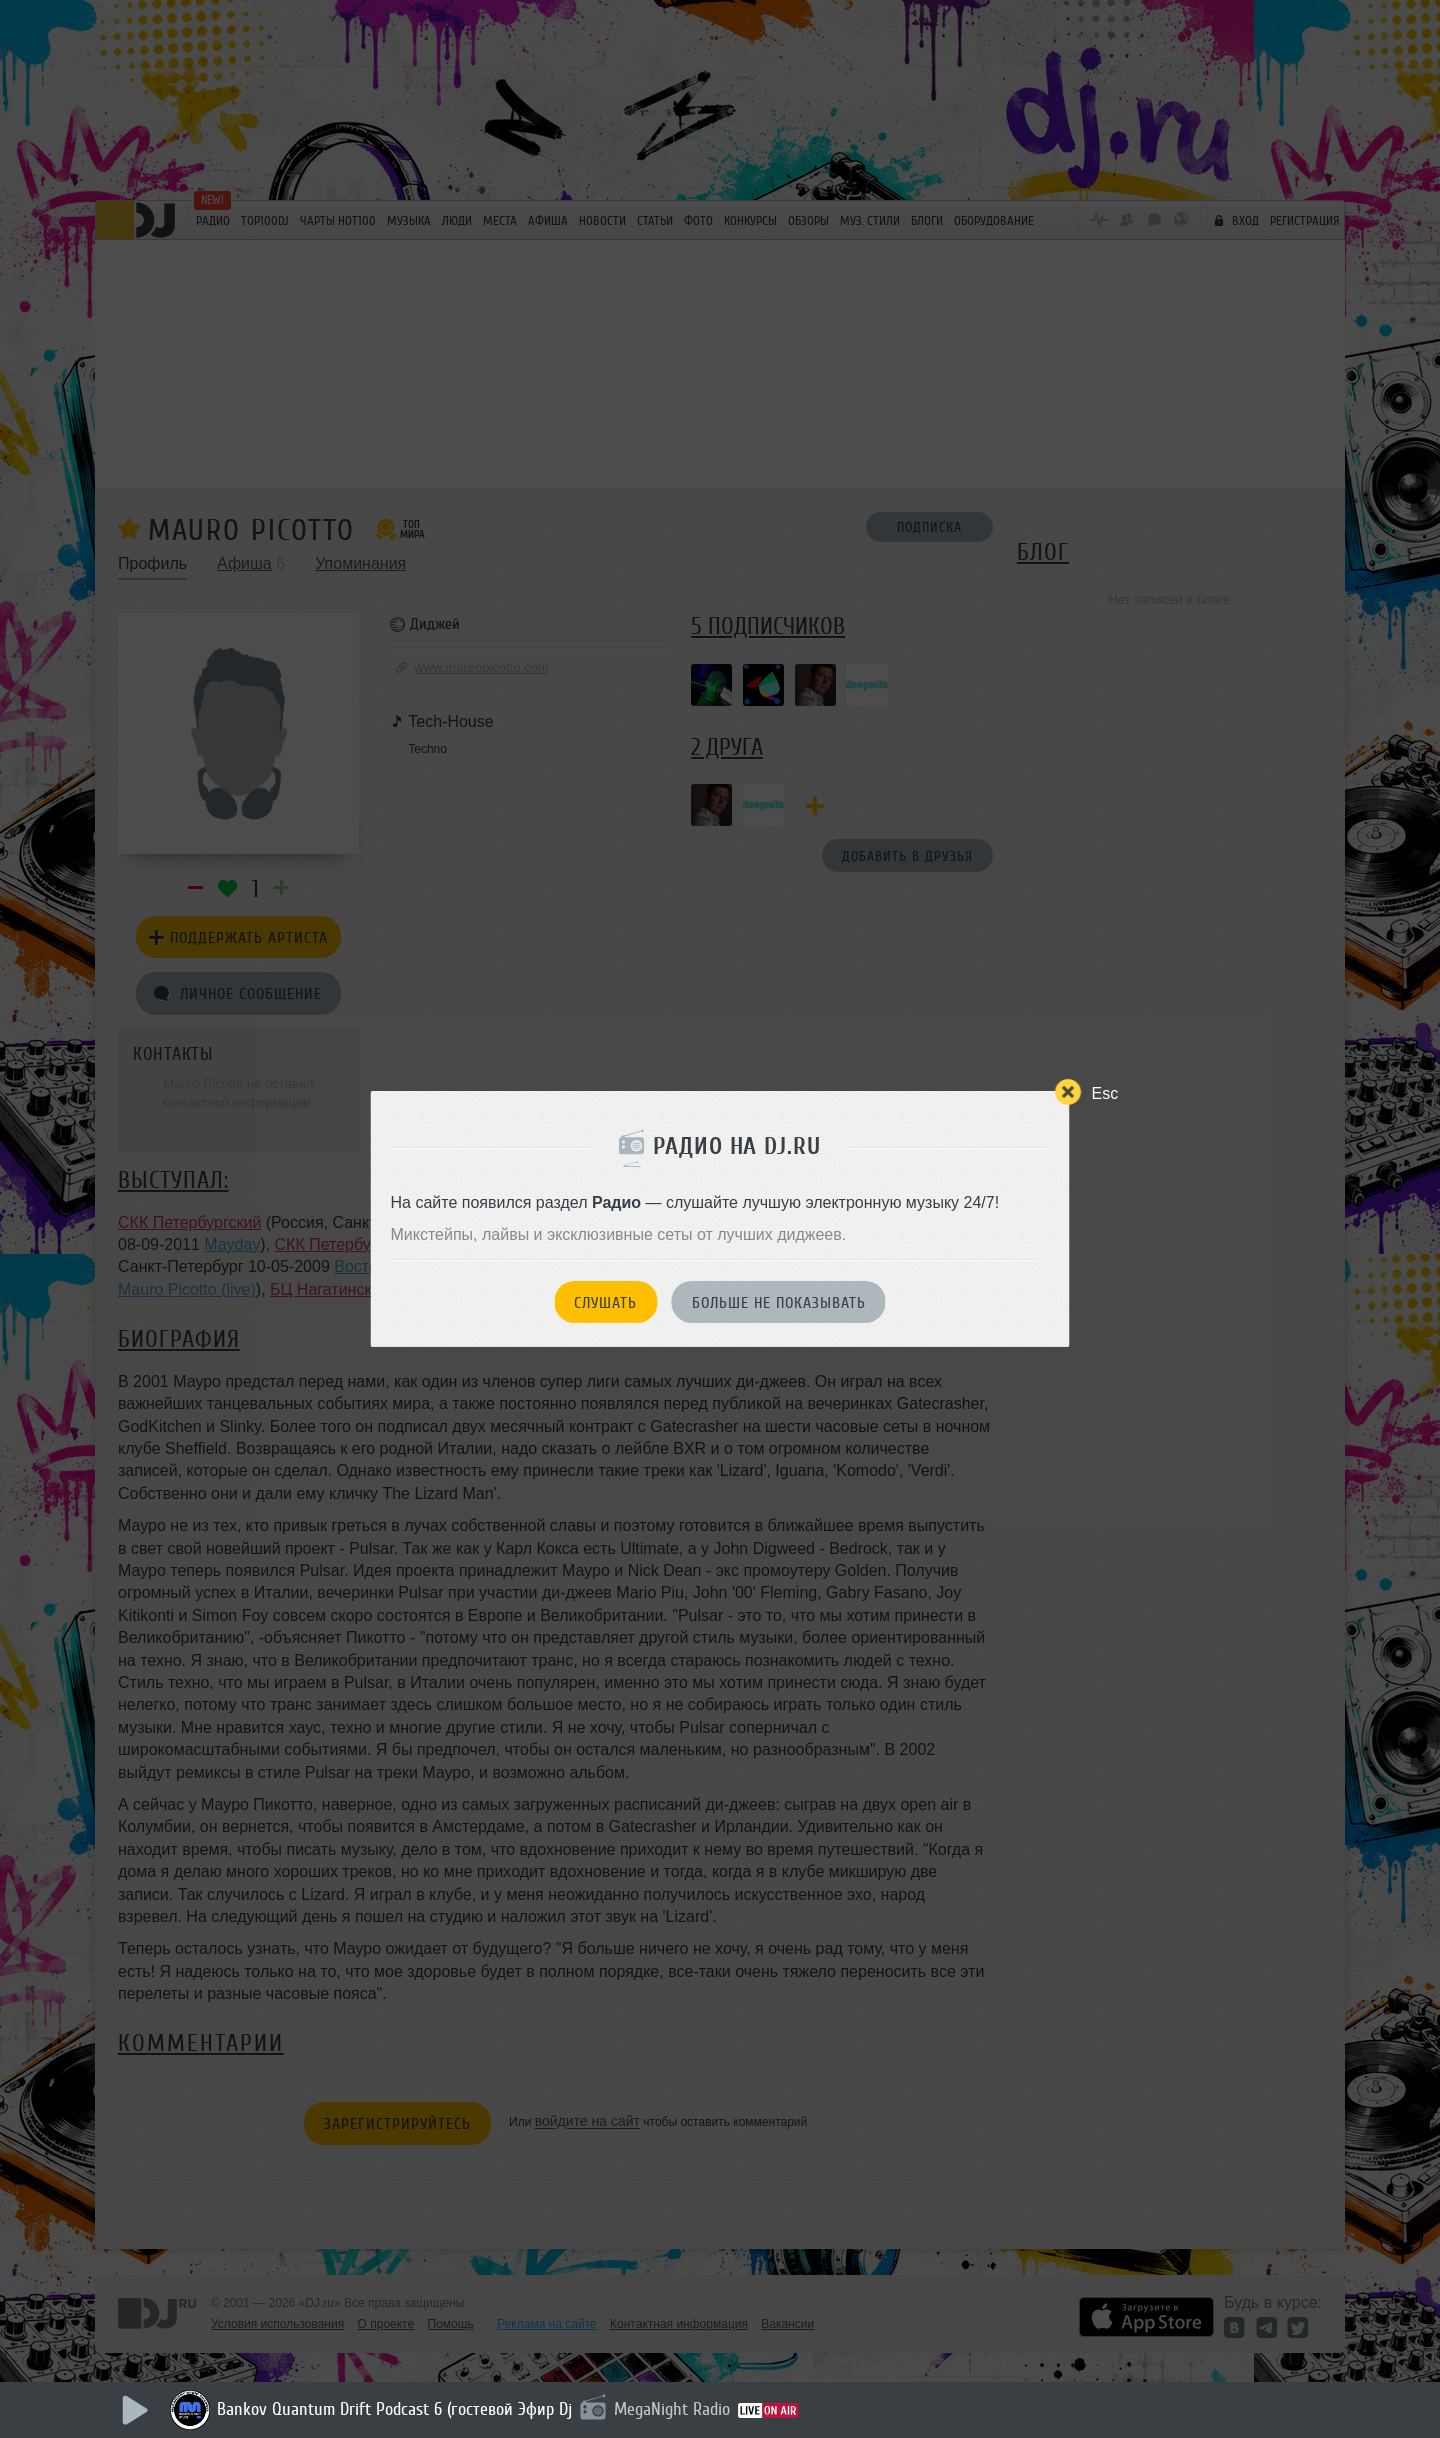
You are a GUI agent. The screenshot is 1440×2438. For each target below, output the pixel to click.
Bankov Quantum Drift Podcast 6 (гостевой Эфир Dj (394, 2409)
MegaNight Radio (672, 2409)
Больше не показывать (779, 1303)
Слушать (605, 1303)
